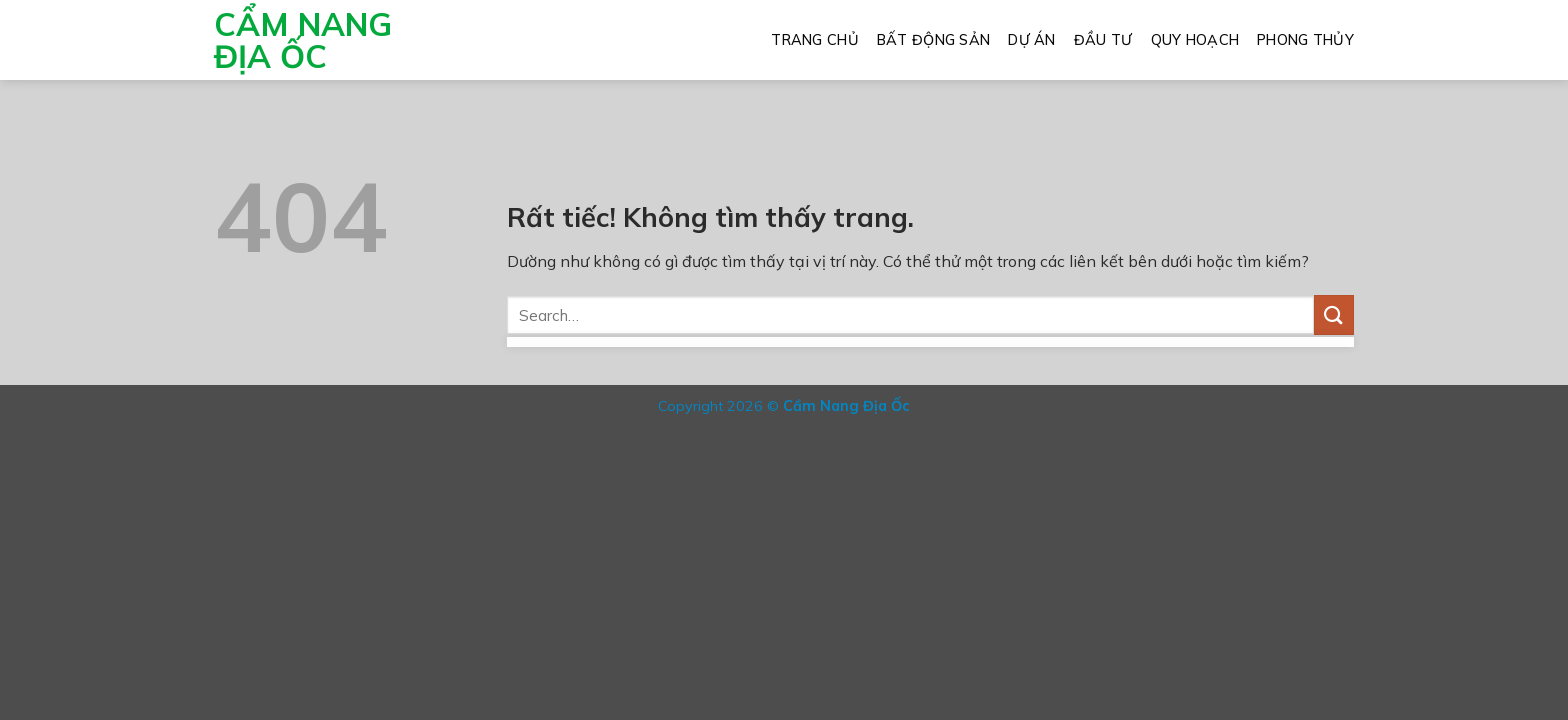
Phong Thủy (1305, 40)
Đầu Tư (1103, 40)
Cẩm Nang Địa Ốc (303, 40)
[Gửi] (1334, 314)
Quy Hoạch (1195, 40)
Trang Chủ (815, 40)
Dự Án (1031, 40)
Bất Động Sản (933, 40)
